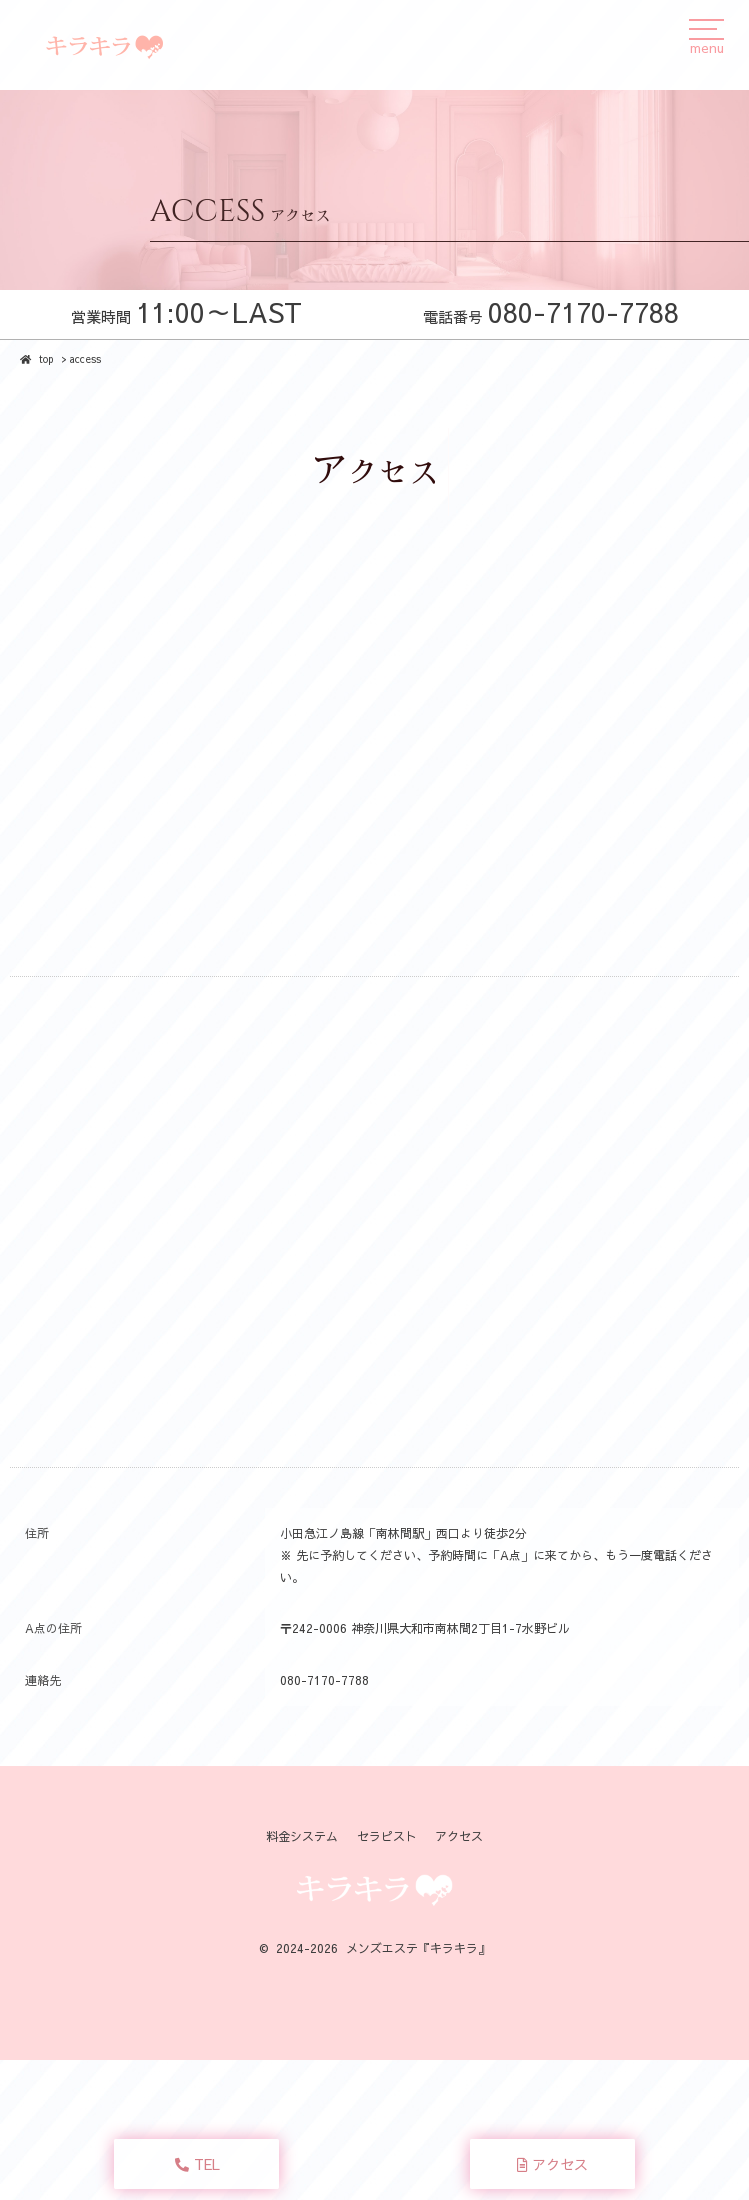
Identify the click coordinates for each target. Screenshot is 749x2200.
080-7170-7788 (324, 1680)
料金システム (302, 1836)
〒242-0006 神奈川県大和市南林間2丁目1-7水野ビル (425, 1628)
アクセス (552, 2164)
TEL (197, 2164)
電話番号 (551, 316)
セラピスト (387, 1836)
